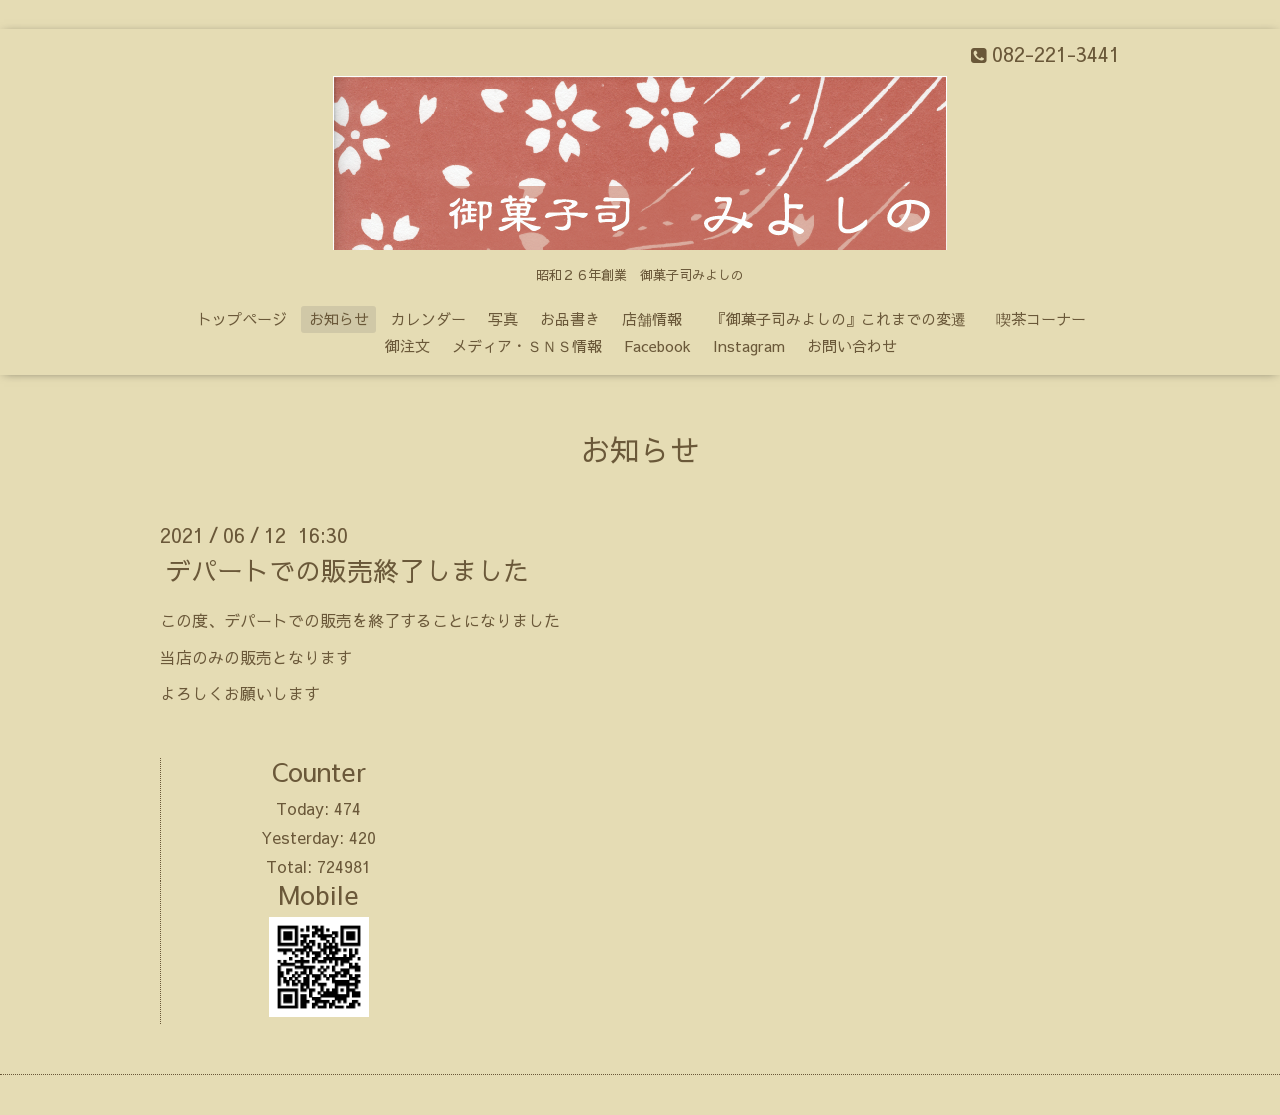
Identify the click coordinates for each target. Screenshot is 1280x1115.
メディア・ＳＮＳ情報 (527, 345)
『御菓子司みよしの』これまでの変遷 (846, 318)
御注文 (407, 345)
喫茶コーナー (1041, 318)
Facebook (657, 345)
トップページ (242, 318)
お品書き (570, 318)
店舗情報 (652, 318)
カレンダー (428, 318)
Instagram (749, 345)
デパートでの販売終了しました (347, 570)
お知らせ (339, 318)
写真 (503, 318)
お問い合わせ (852, 345)
